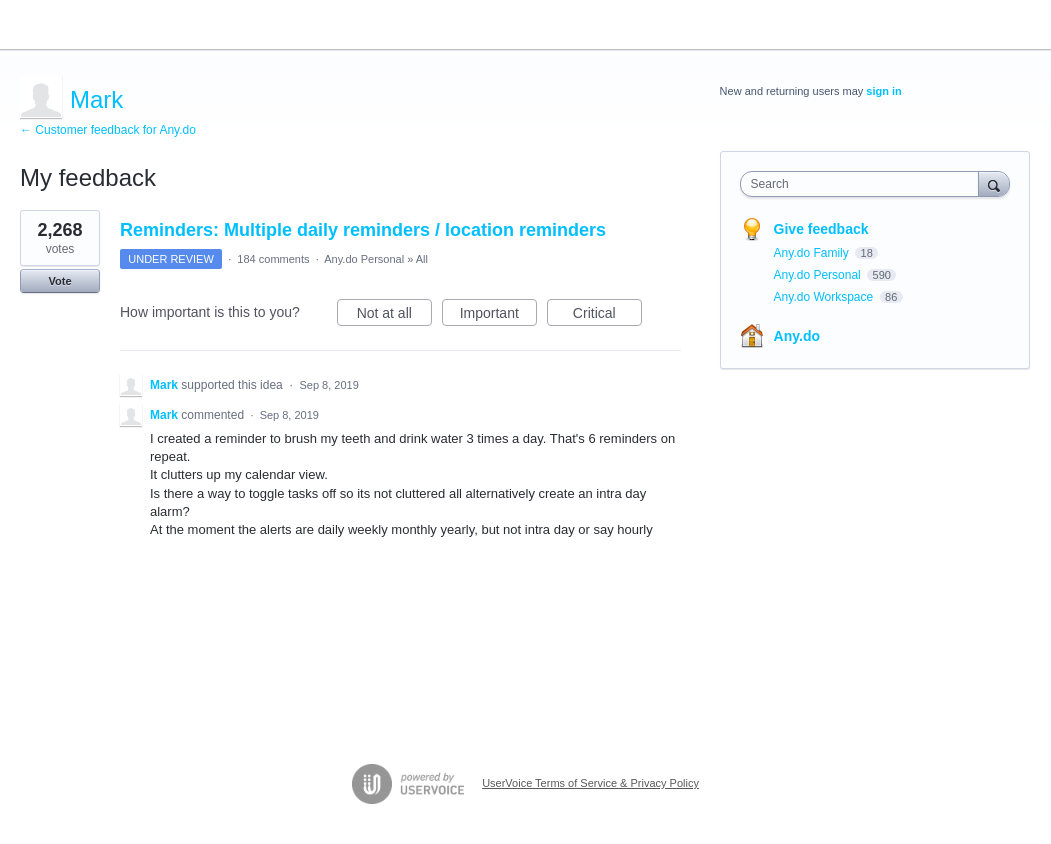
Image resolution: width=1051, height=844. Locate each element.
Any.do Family (813, 253)
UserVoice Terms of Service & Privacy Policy (590, 783)
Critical (607, 316)
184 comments (273, 259)
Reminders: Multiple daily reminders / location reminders (363, 230)
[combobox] (864, 184)
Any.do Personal (364, 259)
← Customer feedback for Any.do (108, 130)
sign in (883, 91)
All (422, 259)
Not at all (394, 316)
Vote (59, 281)
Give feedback (821, 229)
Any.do (797, 336)
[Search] (994, 183)
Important (498, 316)
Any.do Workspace (825, 297)
